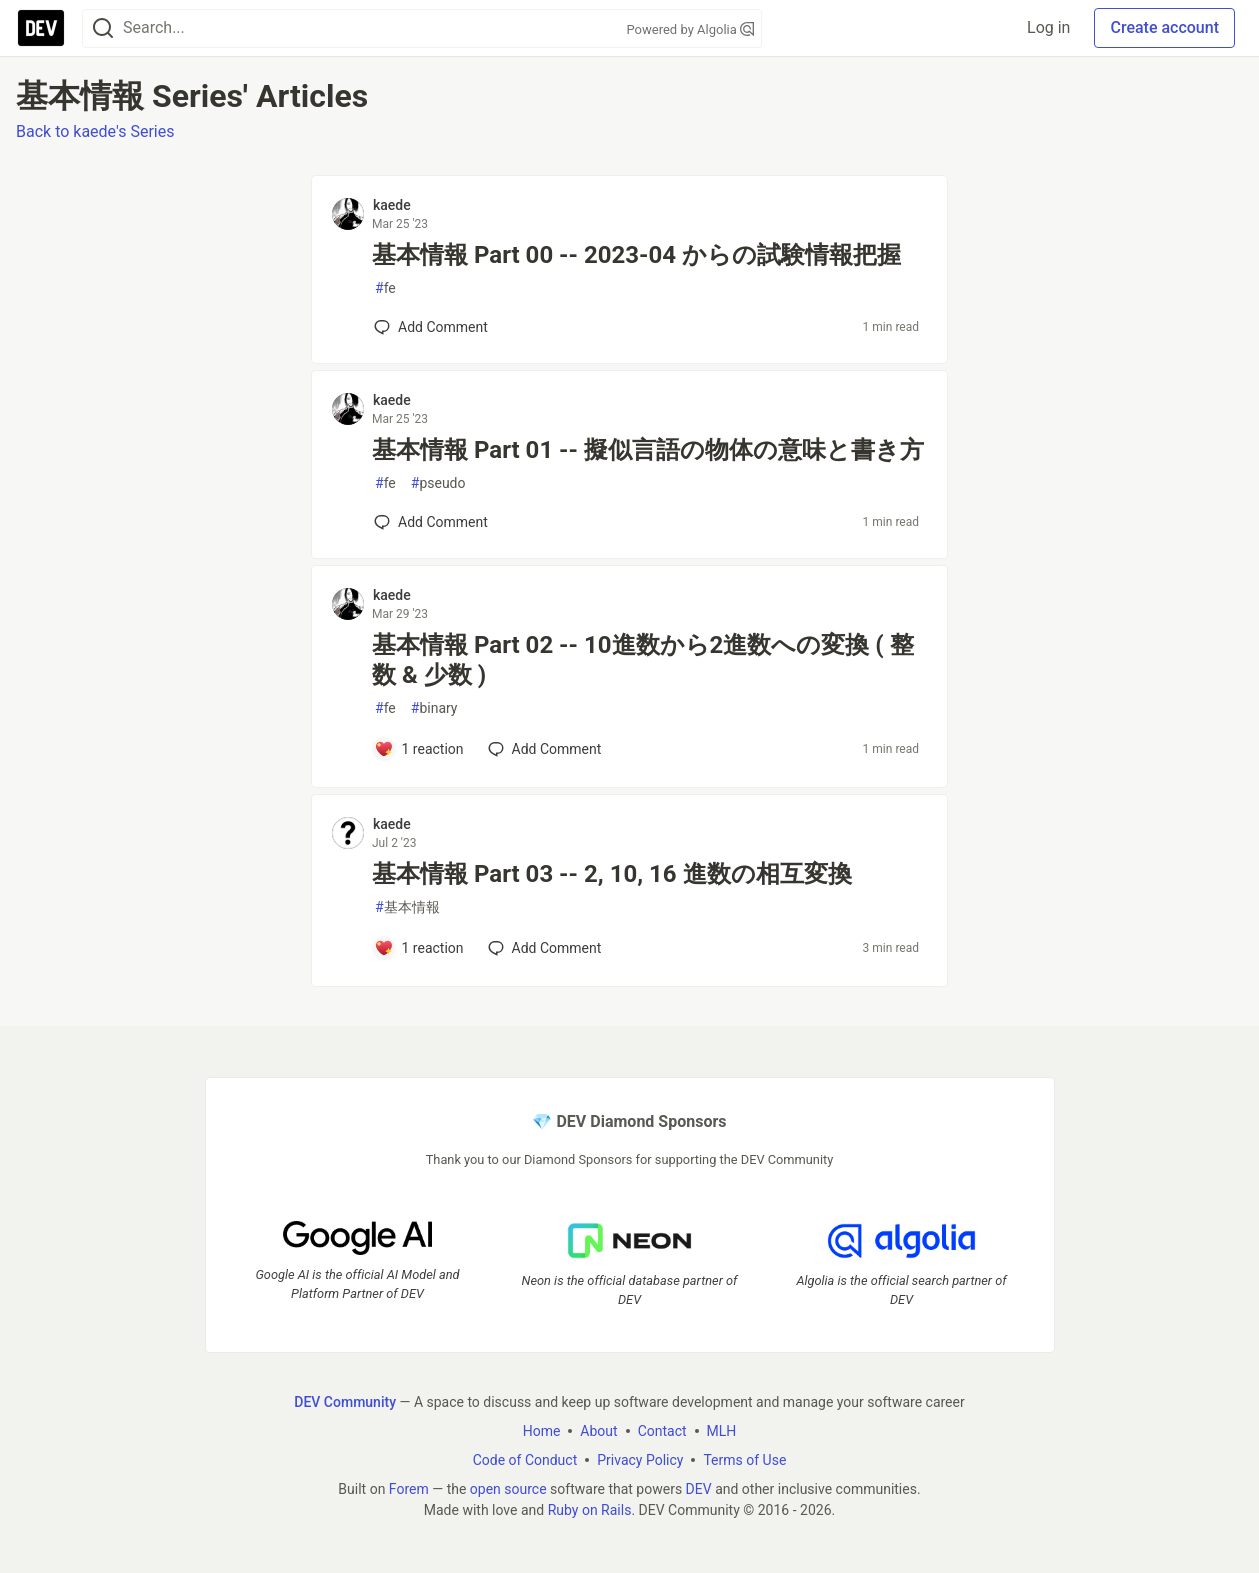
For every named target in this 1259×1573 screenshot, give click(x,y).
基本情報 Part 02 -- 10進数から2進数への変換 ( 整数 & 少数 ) (643, 660)
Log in (1048, 27)
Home (542, 1431)
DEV (699, 1489)
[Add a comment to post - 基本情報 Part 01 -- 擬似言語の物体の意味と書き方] (431, 522)
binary (434, 708)
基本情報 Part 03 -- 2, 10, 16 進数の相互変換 (612, 874)
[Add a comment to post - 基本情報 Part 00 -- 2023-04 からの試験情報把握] (431, 327)
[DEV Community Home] (41, 28)
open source (508, 1489)
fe (385, 288)
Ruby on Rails (590, 1510)
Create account (1164, 27)
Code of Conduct (525, 1460)
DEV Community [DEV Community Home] (345, 1402)
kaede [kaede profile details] (392, 205)
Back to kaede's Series (95, 131)
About (598, 1431)
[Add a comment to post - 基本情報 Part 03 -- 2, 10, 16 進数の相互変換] (419, 948)
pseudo (438, 483)
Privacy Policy (640, 1460)
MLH (722, 1431)
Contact (662, 1431)
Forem (409, 1489)
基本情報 (407, 907)
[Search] (103, 28)
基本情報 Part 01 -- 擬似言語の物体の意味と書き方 (648, 450)
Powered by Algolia (690, 29)
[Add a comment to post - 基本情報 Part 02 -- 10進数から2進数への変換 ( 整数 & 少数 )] (419, 749)
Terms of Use (744, 1460)
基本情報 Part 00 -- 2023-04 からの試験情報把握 (636, 255)
